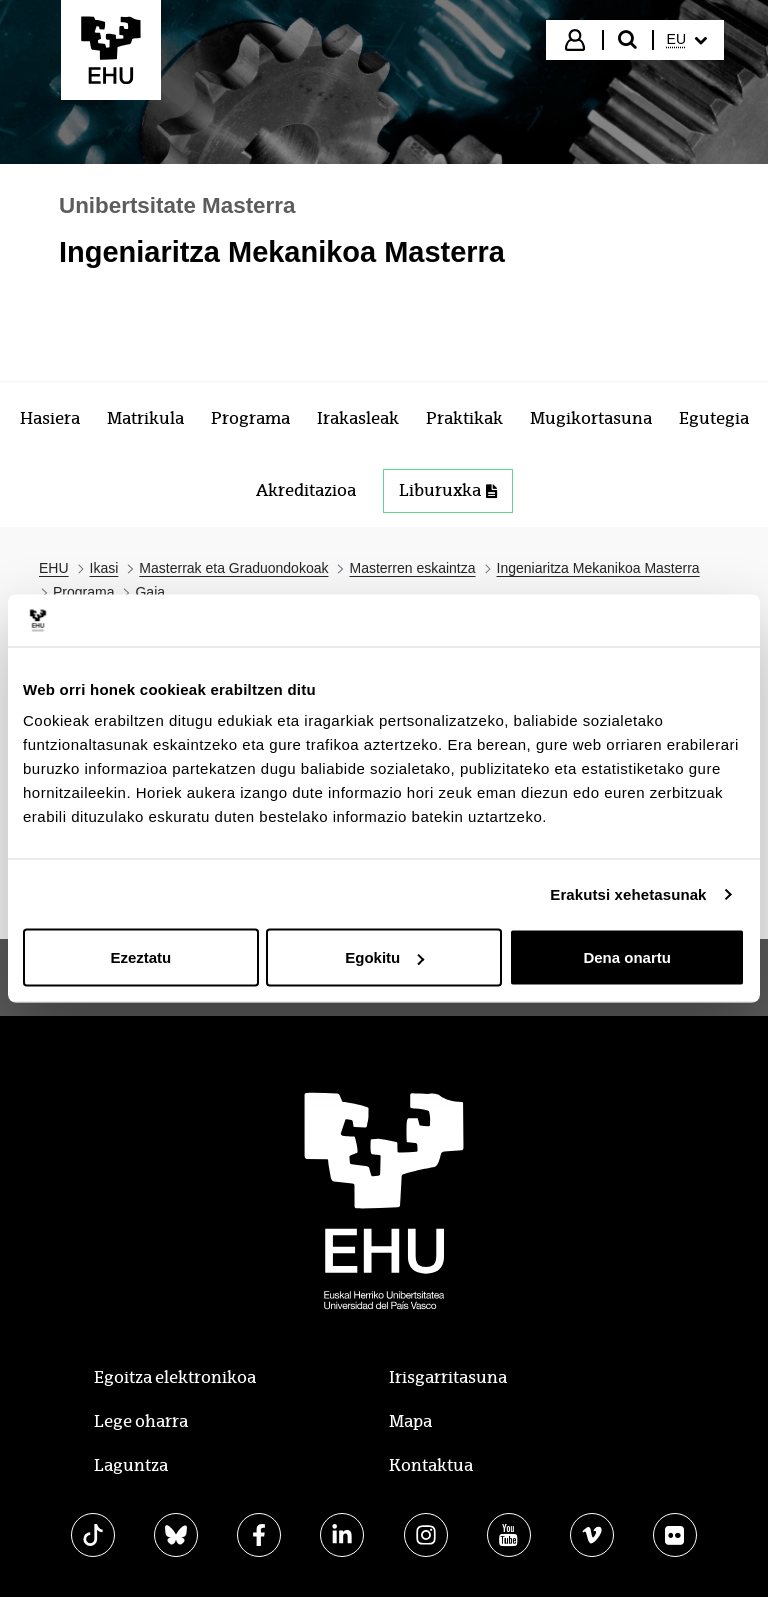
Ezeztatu (140, 957)
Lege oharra (141, 1421)
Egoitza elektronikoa (175, 1377)
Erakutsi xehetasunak (628, 893)
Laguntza (131, 1465)
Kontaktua (431, 1465)
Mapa (410, 1421)
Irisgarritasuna (448, 1377)
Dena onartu (627, 957)
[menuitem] (687, 40)
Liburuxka (448, 490)
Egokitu (384, 957)
